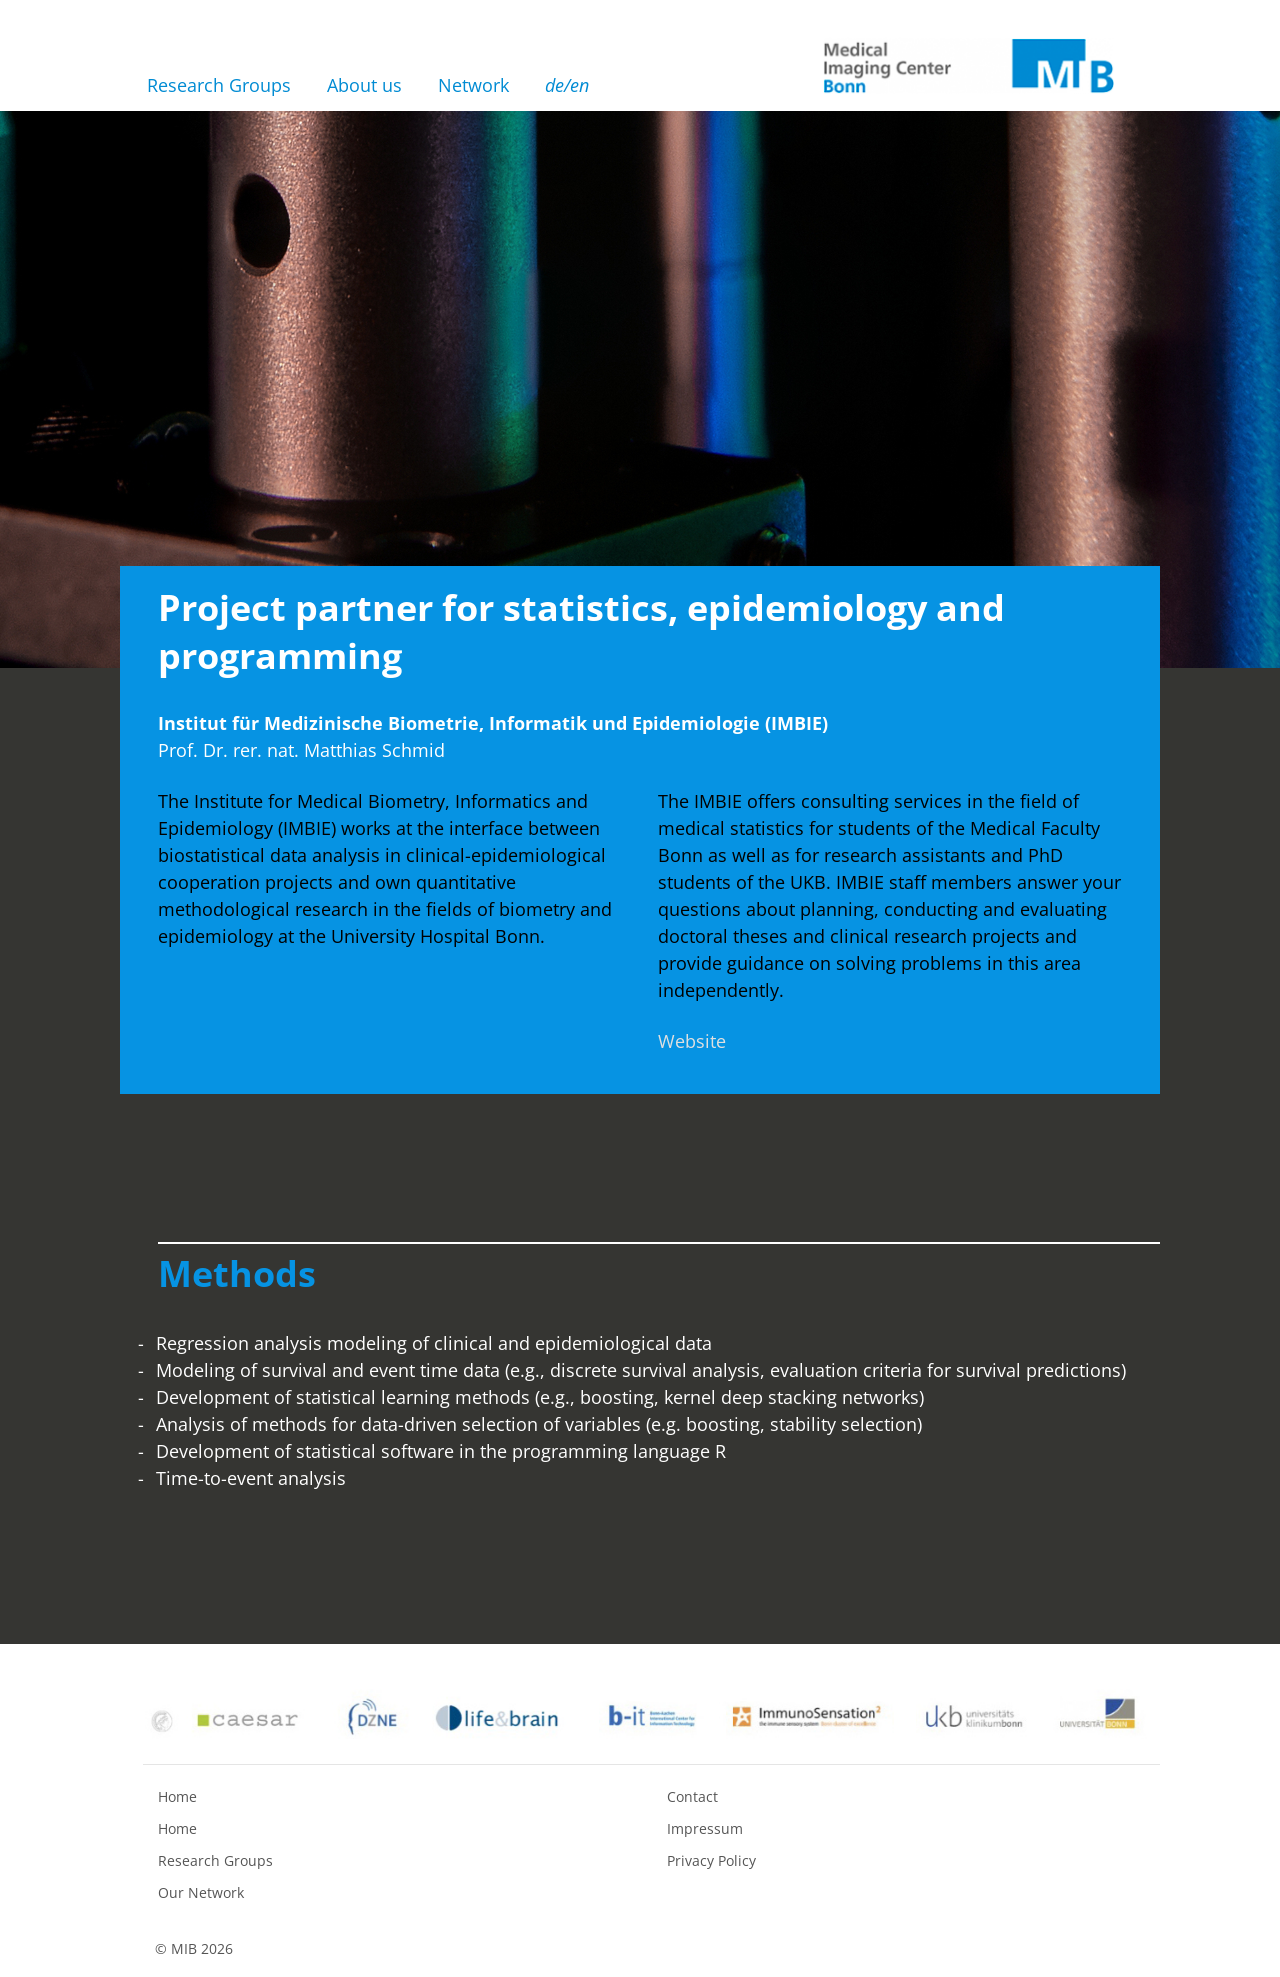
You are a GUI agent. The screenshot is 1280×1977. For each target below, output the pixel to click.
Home (177, 1796)
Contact (692, 1796)
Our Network (201, 1892)
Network (473, 85)
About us (364, 85)
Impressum (705, 1828)
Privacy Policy (711, 1860)
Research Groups (219, 85)
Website (692, 1041)
